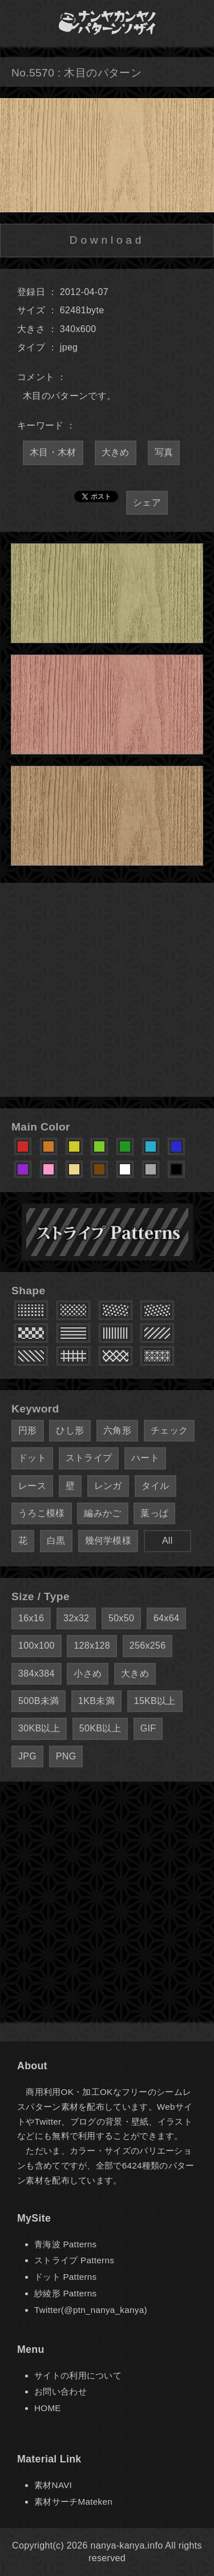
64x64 (166, 1618)
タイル (155, 1486)
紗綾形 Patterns (65, 2293)
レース (32, 1486)
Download (107, 240)
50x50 (121, 1618)
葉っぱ (154, 1513)
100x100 (36, 1645)
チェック (169, 1430)
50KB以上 (100, 1728)
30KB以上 (39, 1728)
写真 (164, 452)
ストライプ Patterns (74, 2260)
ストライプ (89, 1458)
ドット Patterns (65, 2277)
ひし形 (70, 1430)
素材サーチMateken (73, 2501)
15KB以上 (155, 1701)
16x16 (31, 1618)
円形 (27, 1430)
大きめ (116, 452)
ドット (32, 1458)
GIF (148, 1728)
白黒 (56, 1540)
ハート (145, 1458)
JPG (27, 1756)
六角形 (117, 1430)
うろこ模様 (41, 1513)
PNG (66, 1756)
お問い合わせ (60, 2391)
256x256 (148, 1645)
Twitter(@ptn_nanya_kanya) (90, 2310)
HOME (47, 2408)
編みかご (102, 1513)
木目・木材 (53, 452)
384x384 (36, 1673)
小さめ (88, 1673)
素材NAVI (53, 2485)
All (167, 1540)
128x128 (92, 1645)
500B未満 (38, 1701)
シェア (147, 502)
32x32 (76, 1618)
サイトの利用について (78, 2375)
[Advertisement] (107, 990)
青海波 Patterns (65, 2244)
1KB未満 (96, 1701)
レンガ (108, 1486)
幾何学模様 (108, 1540)
